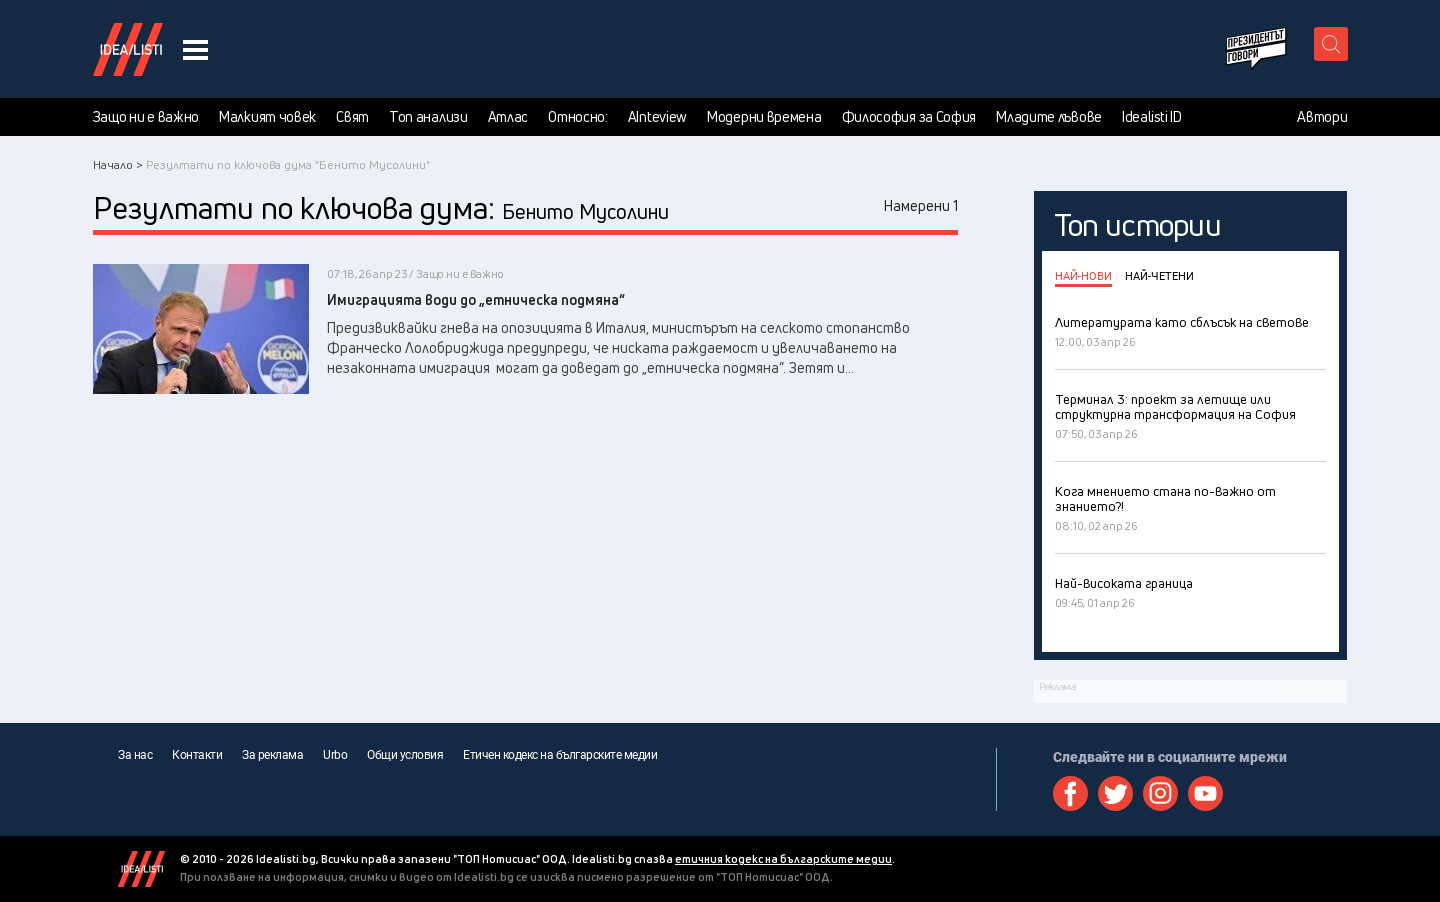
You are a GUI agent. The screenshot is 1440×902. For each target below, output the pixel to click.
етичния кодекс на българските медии (783, 858)
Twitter (1115, 793)
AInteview (657, 117)
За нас (135, 755)
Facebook (1070, 793)
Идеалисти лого (128, 49)
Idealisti (141, 869)
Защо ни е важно (146, 117)
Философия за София (909, 117)
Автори (1322, 117)
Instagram (1160, 793)
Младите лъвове (1049, 117)
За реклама (272, 755)
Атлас (508, 117)
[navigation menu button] (195, 49)
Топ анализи (428, 117)
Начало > (118, 164)
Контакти (197, 755)
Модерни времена (764, 117)
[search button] (1331, 44)
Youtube (1205, 793)
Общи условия (405, 755)
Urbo (335, 755)
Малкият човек (267, 117)
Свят (352, 117)
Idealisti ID (1151, 117)
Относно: (578, 117)
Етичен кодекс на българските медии (560, 755)
